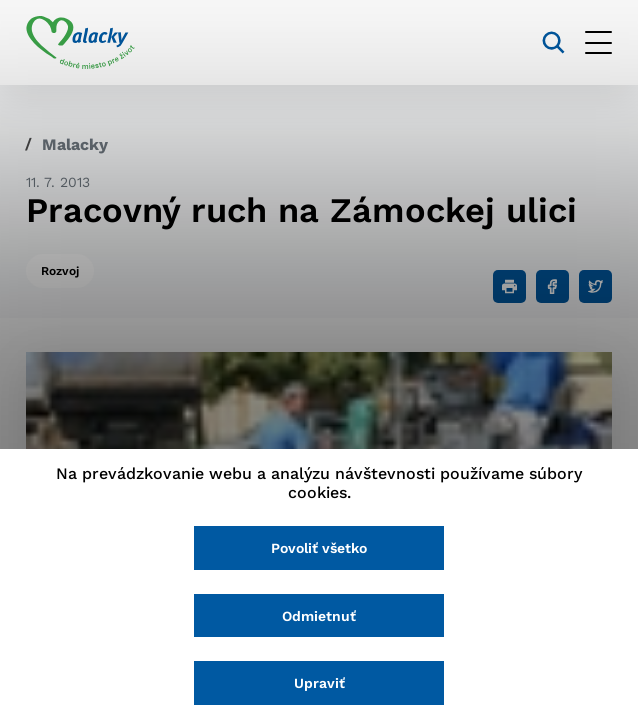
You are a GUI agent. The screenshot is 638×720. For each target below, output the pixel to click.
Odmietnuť (319, 616)
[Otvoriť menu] (598, 42)
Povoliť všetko (319, 548)
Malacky (75, 144)
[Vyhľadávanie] (553, 42)
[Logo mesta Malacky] (80, 43)
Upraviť (319, 683)
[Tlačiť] (509, 286)
